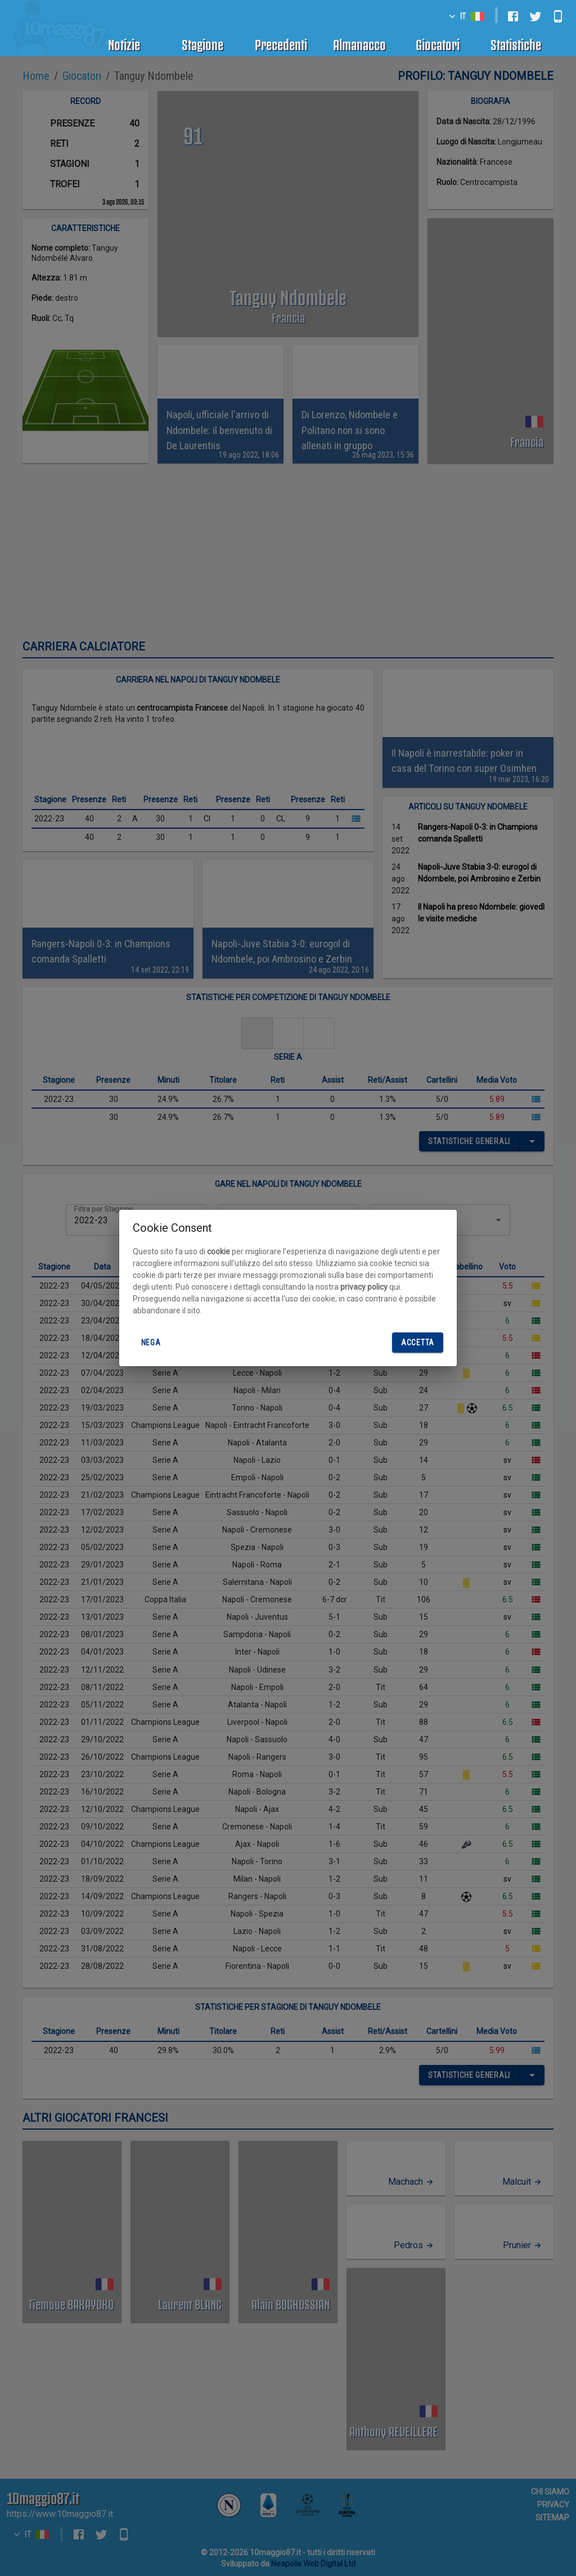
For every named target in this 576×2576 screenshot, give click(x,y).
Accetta (417, 1342)
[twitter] (535, 16)
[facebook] (513, 16)
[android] (558, 16)
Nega (151, 1342)
